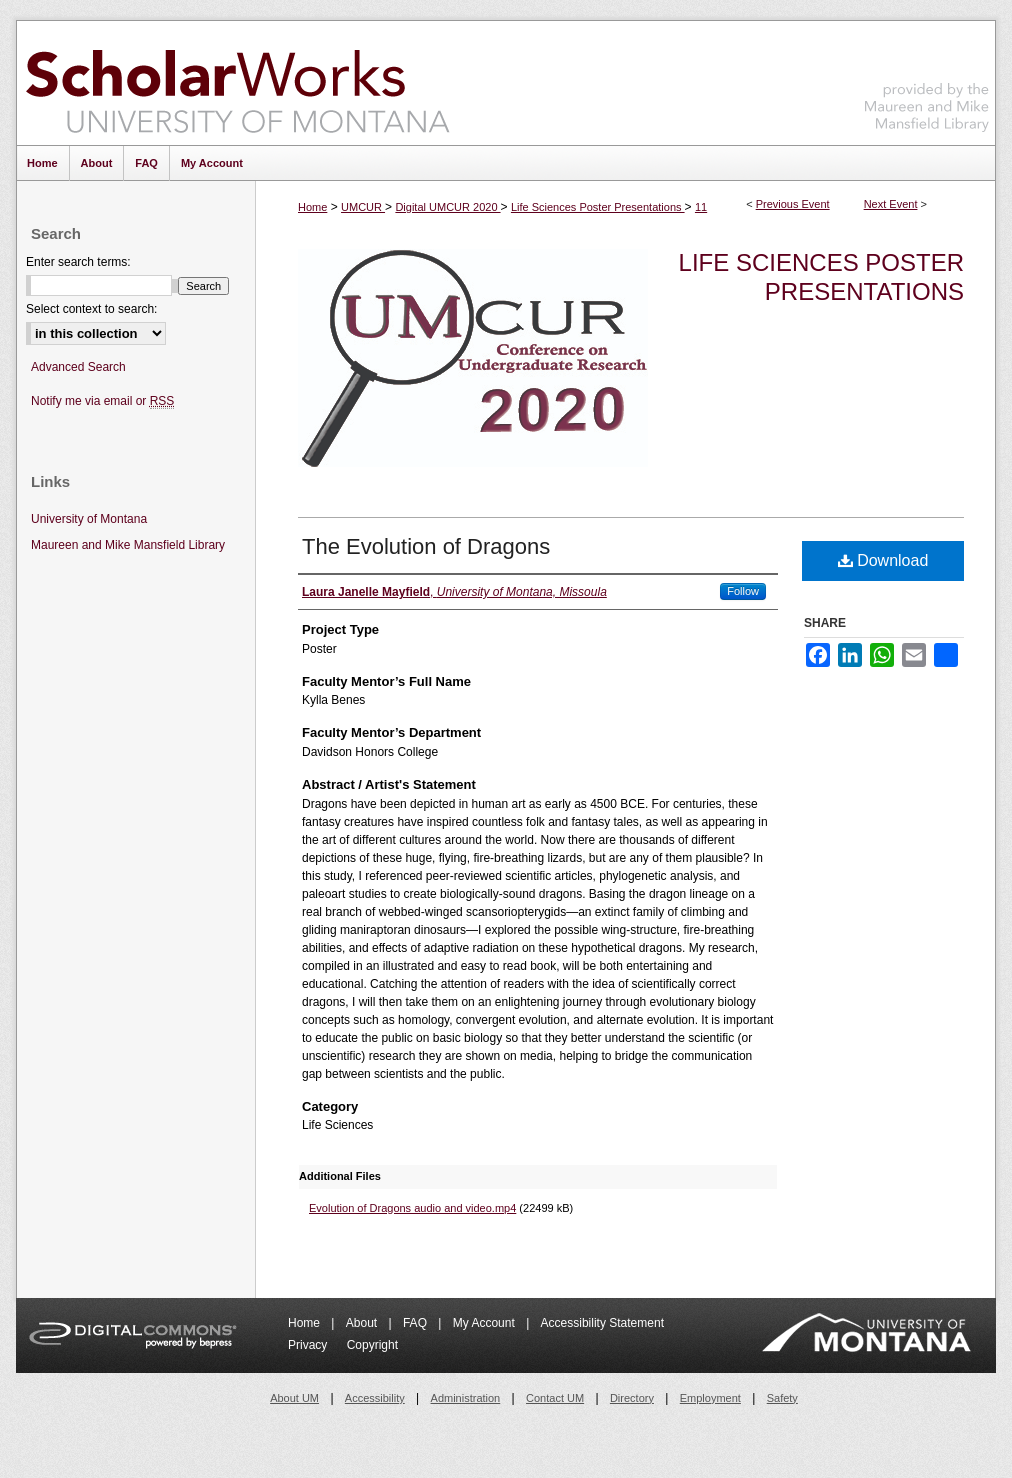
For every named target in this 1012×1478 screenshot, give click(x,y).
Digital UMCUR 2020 (447, 207)
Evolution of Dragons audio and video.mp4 (412, 1208)
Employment (710, 1398)
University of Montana (89, 519)
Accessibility (375, 1398)
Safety (782, 1398)
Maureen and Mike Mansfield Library (927, 79)
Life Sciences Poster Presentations (598, 207)
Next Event (891, 204)
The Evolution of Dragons (426, 546)
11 (701, 207)
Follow (743, 591)
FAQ (416, 1323)
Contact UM (555, 1398)
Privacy (309, 1345)
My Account (485, 1323)
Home (312, 207)
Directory (632, 1398)
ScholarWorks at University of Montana (237, 83)
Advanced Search (78, 367)
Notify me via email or (102, 401)
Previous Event (793, 204)
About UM (294, 1398)
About (363, 1323)
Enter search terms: (78, 262)
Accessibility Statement (602, 1323)
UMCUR (363, 207)
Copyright (372, 1345)
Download (883, 560)
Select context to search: (91, 309)
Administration (466, 1398)
